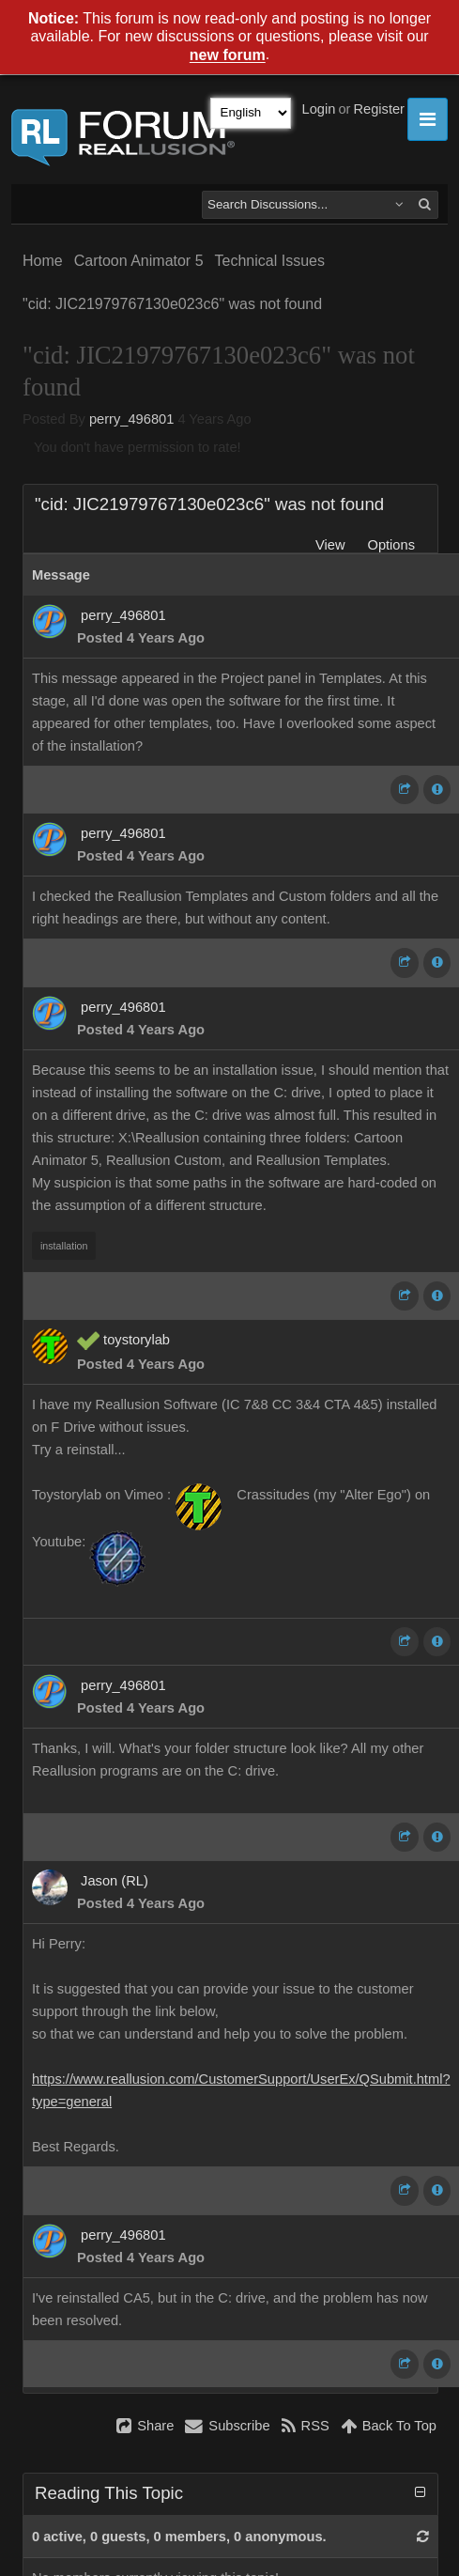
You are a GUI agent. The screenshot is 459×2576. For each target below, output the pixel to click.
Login (319, 108)
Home (43, 261)
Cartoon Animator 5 (139, 261)
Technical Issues (270, 261)
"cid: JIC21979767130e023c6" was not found (172, 304)
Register (379, 108)
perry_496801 (131, 419)
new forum (228, 56)
